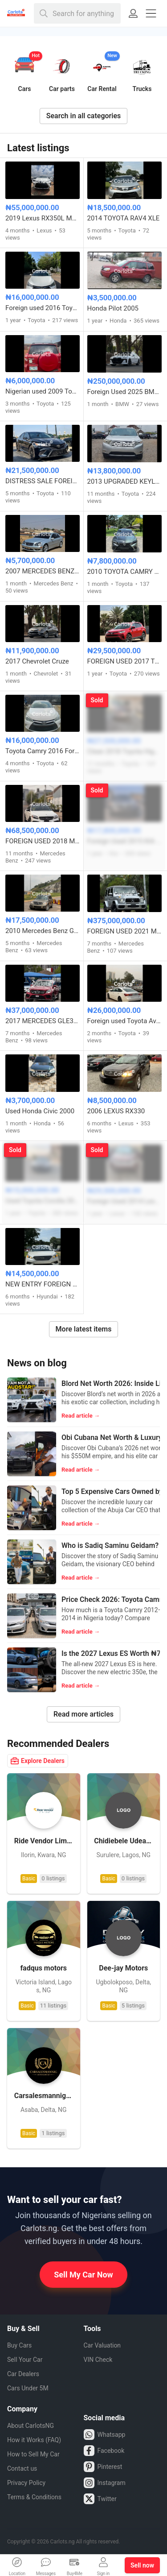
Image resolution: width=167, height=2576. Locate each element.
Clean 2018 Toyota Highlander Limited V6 (124, 751)
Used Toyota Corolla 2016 (42, 1201)
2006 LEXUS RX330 (116, 1111)
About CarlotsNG (30, 2425)
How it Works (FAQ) (34, 2439)
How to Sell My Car (33, 2454)
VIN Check (98, 2359)
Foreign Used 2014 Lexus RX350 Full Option (124, 1201)
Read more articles (83, 1714)
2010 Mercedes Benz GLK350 (42, 931)
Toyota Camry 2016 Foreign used (42, 751)
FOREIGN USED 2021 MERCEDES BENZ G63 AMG (124, 931)
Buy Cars (19, 2345)
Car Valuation (102, 2345)
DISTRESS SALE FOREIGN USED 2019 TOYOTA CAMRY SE (42, 481)
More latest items (84, 1329)
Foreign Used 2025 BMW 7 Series (124, 392)
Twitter (100, 2498)
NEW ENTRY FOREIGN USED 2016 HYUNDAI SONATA (42, 1284)
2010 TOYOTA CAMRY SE (124, 572)
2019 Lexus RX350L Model (42, 218)
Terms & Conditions (34, 2497)
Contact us (22, 2468)
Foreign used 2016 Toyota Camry (42, 308)
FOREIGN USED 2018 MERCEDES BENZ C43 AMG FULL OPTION (42, 841)
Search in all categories (83, 116)
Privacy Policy (26, 2482)
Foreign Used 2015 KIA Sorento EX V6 (124, 841)
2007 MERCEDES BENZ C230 (42, 571)
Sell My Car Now (83, 2274)
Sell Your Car (24, 2359)
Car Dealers (23, 2373)
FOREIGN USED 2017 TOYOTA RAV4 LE (124, 661)
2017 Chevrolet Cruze (37, 661)
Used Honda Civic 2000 (39, 1111)
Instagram (105, 2482)
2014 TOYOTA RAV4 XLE (123, 218)
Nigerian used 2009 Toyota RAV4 (42, 391)
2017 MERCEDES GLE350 (42, 1021)
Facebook (104, 2450)
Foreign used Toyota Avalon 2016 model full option (124, 1021)
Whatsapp (105, 2434)
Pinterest (103, 2466)
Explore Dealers (38, 1761)
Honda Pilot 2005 (113, 308)
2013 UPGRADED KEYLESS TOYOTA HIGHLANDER (124, 481)
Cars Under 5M (28, 2388)
